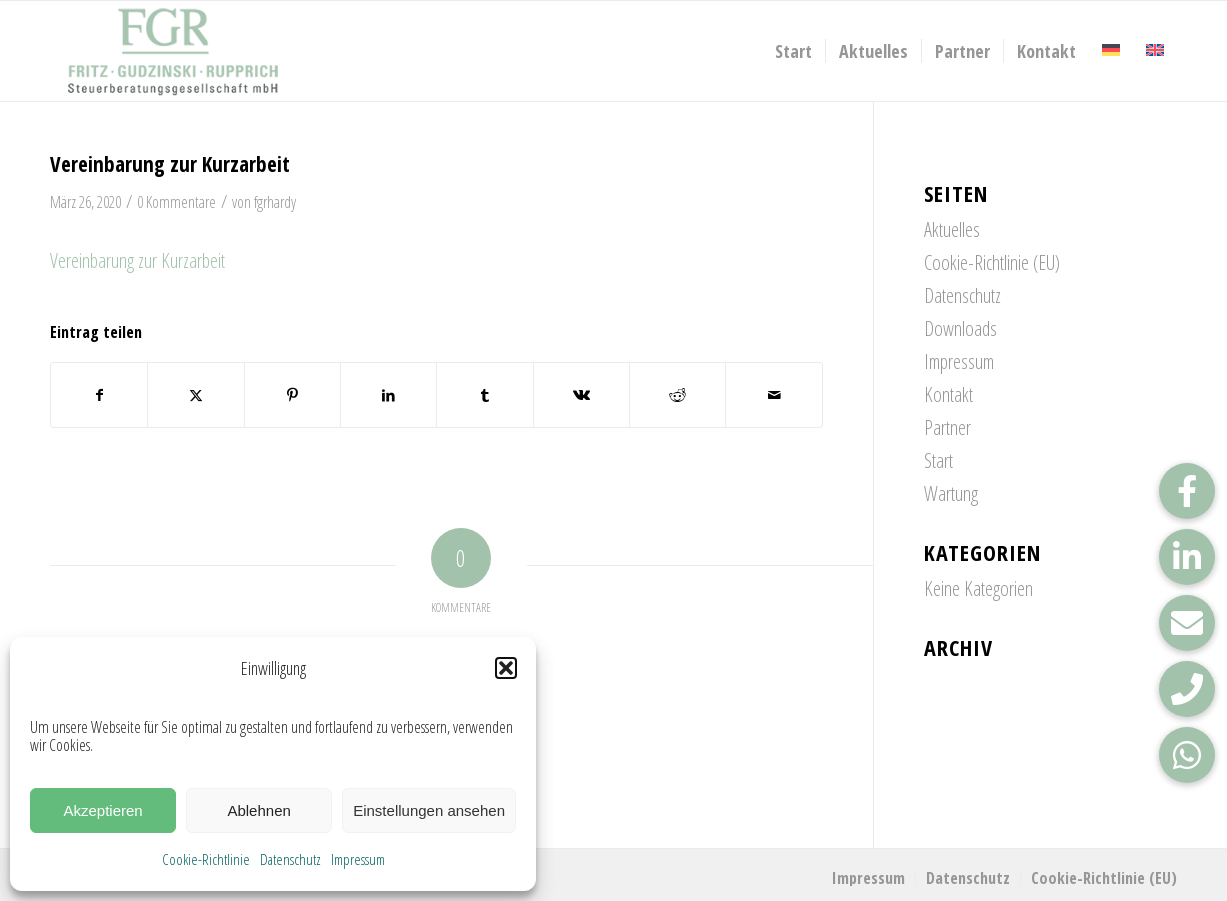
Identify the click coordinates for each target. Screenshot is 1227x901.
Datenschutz (290, 859)
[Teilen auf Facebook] (99, 395)
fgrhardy (275, 202)
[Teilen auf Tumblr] (484, 395)
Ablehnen (258, 810)
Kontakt (948, 394)
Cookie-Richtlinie (206, 859)
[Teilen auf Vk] (581, 395)
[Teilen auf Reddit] (677, 395)
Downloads (960, 328)
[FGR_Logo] (173, 51)
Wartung (951, 493)
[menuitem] (793, 51)
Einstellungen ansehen (429, 810)
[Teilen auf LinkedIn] (388, 395)
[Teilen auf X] (195, 395)
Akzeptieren (102, 810)
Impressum (358, 859)
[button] (506, 668)
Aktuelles (952, 229)
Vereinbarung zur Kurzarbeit (137, 260)
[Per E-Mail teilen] (773, 395)
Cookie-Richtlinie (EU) (992, 262)
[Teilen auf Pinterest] (292, 395)
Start (938, 460)
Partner (947, 427)
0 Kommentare (176, 202)
